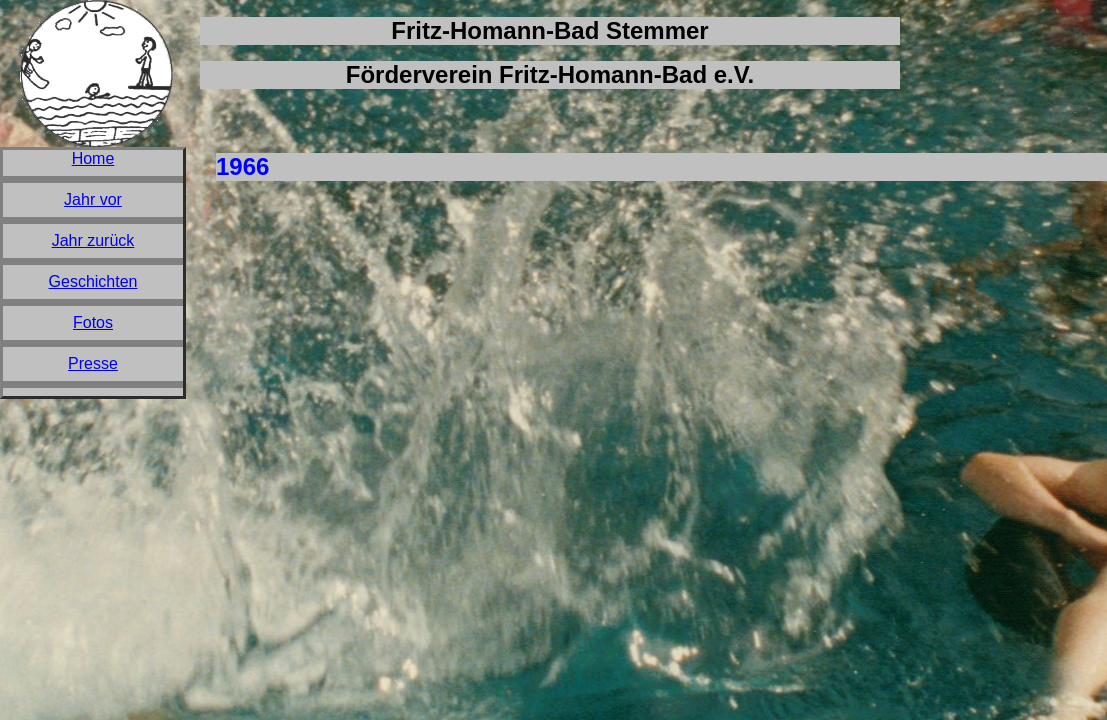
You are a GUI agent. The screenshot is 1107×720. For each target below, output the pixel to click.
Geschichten (93, 281)
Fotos (93, 322)
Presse (93, 363)
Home (93, 158)
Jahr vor (93, 199)
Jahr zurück (93, 240)
